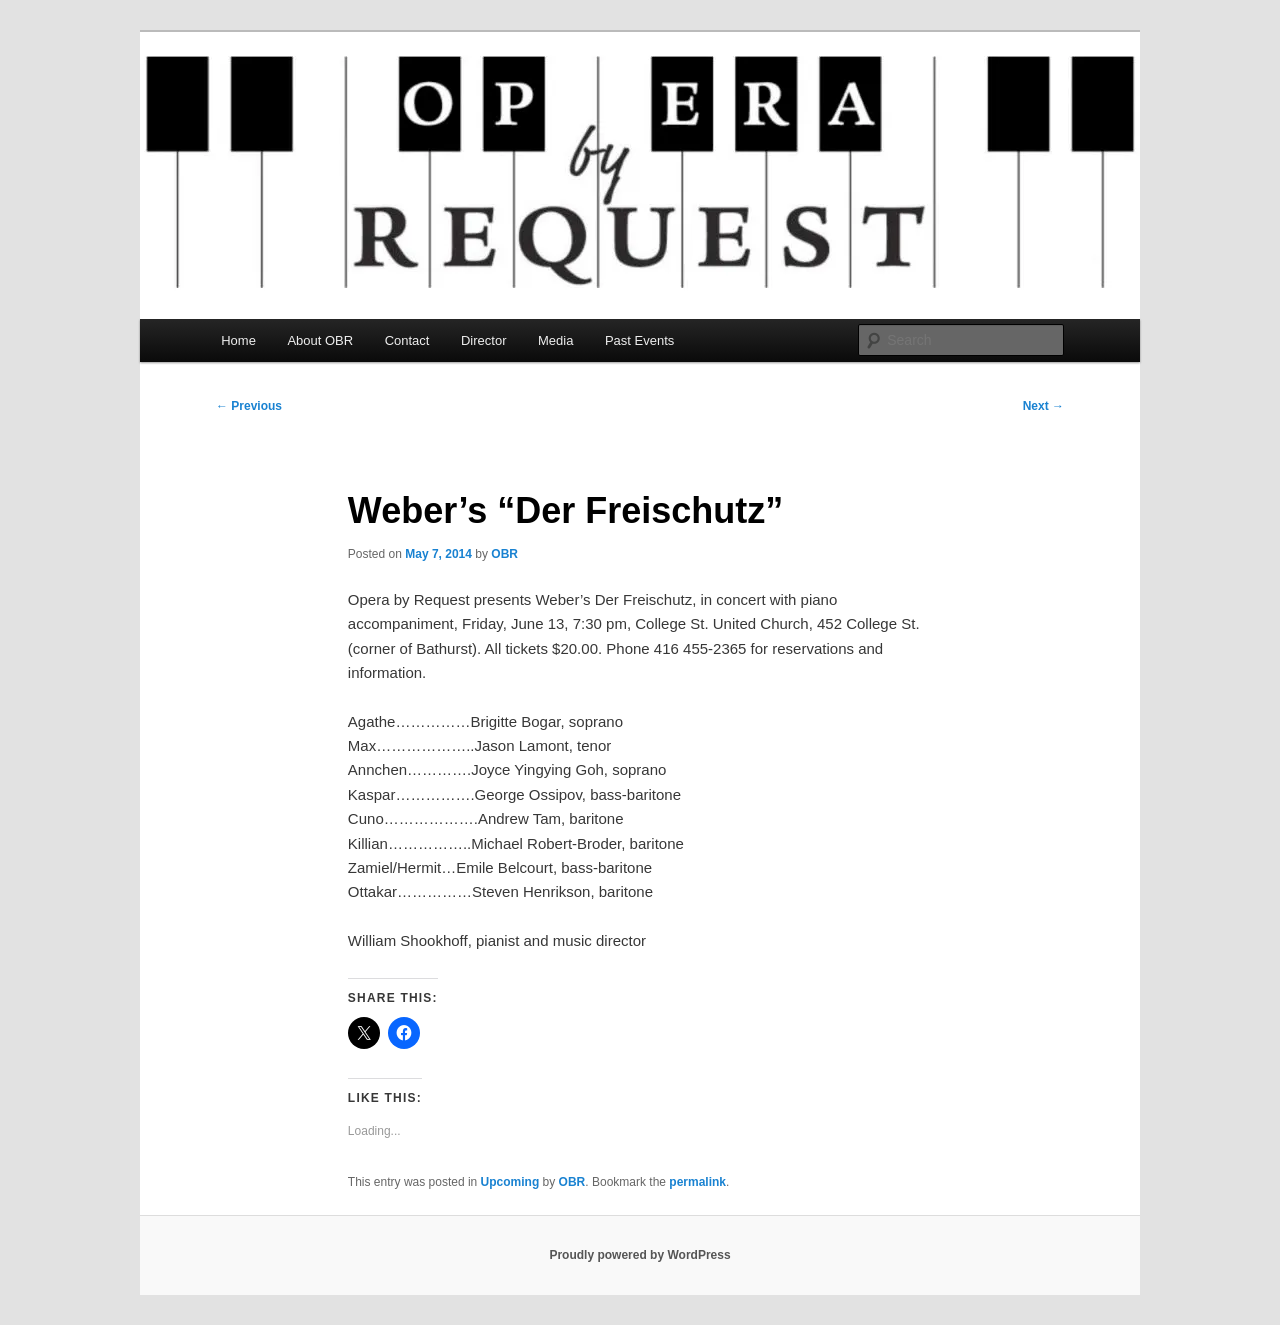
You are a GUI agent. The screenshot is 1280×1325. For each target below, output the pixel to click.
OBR (504, 554)
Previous (249, 406)
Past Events (639, 340)
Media (555, 340)
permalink (697, 1182)
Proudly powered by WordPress (639, 1255)
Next (1043, 406)
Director (484, 340)
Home (238, 340)
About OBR (320, 340)
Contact (407, 340)
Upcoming (510, 1182)
